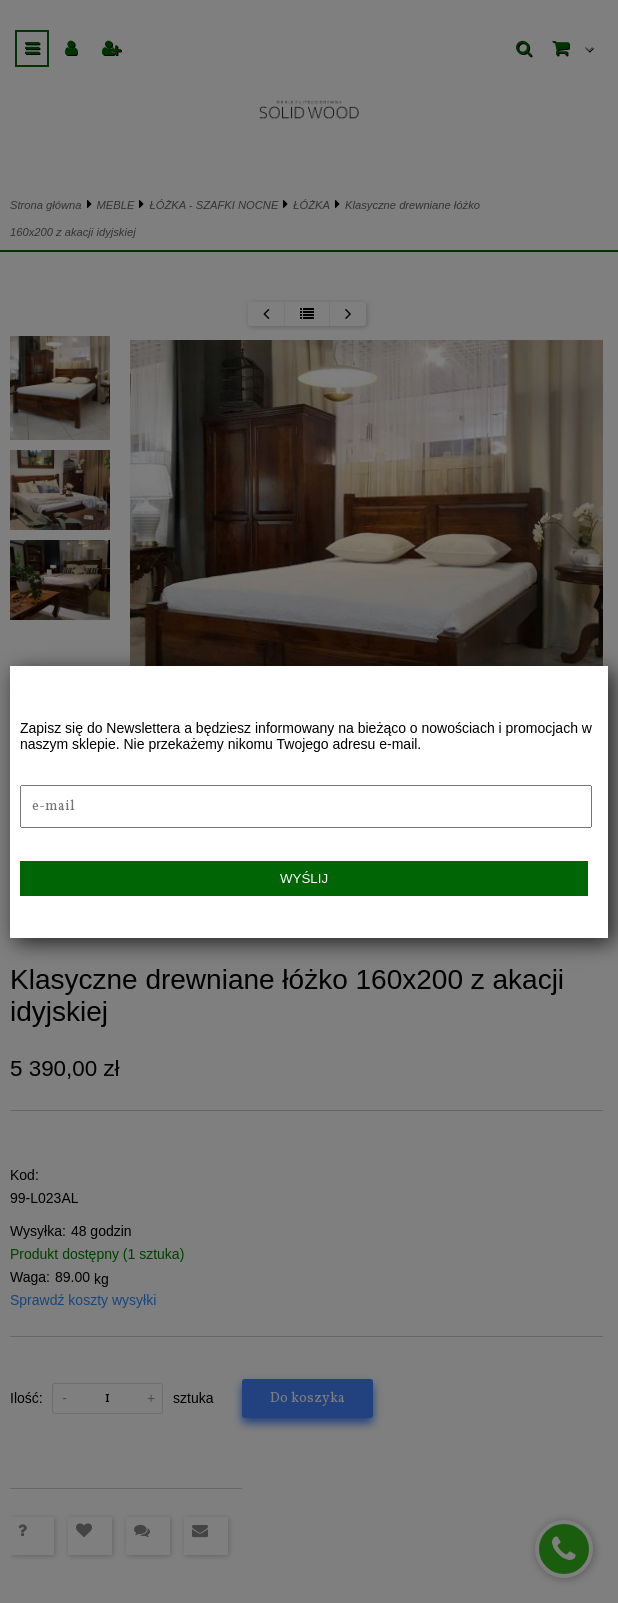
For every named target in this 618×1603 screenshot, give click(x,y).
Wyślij (304, 878)
